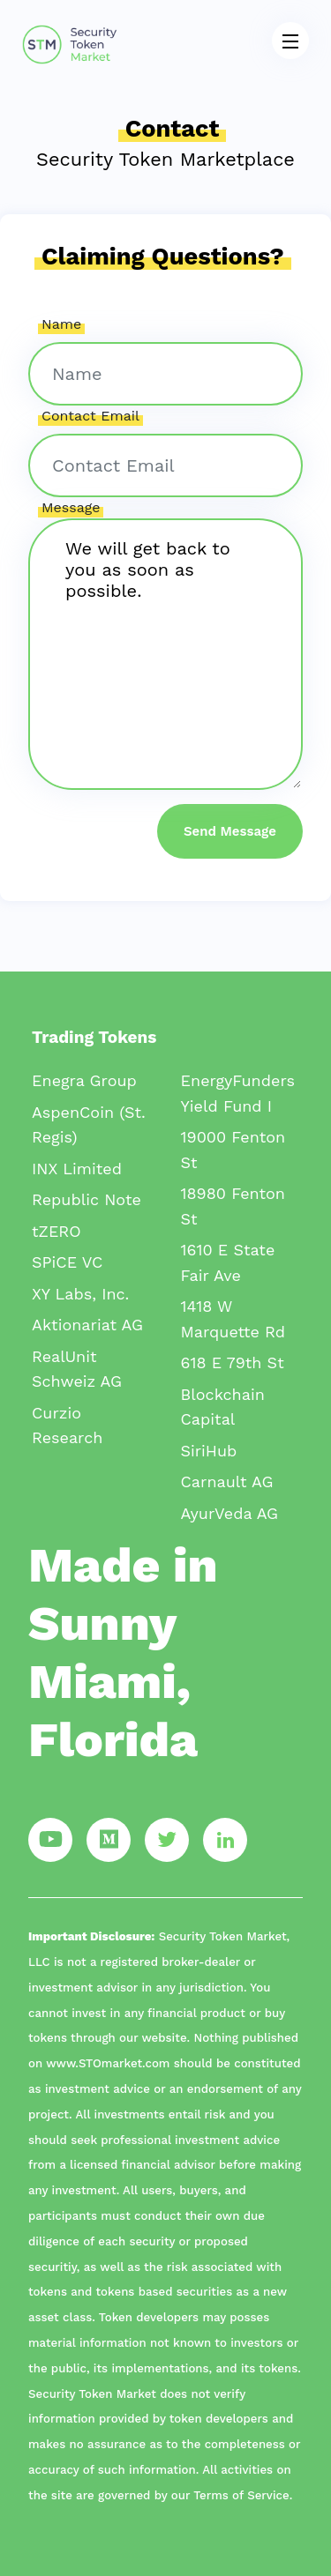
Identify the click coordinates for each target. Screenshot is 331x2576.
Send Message (230, 831)
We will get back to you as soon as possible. (165, 654)
